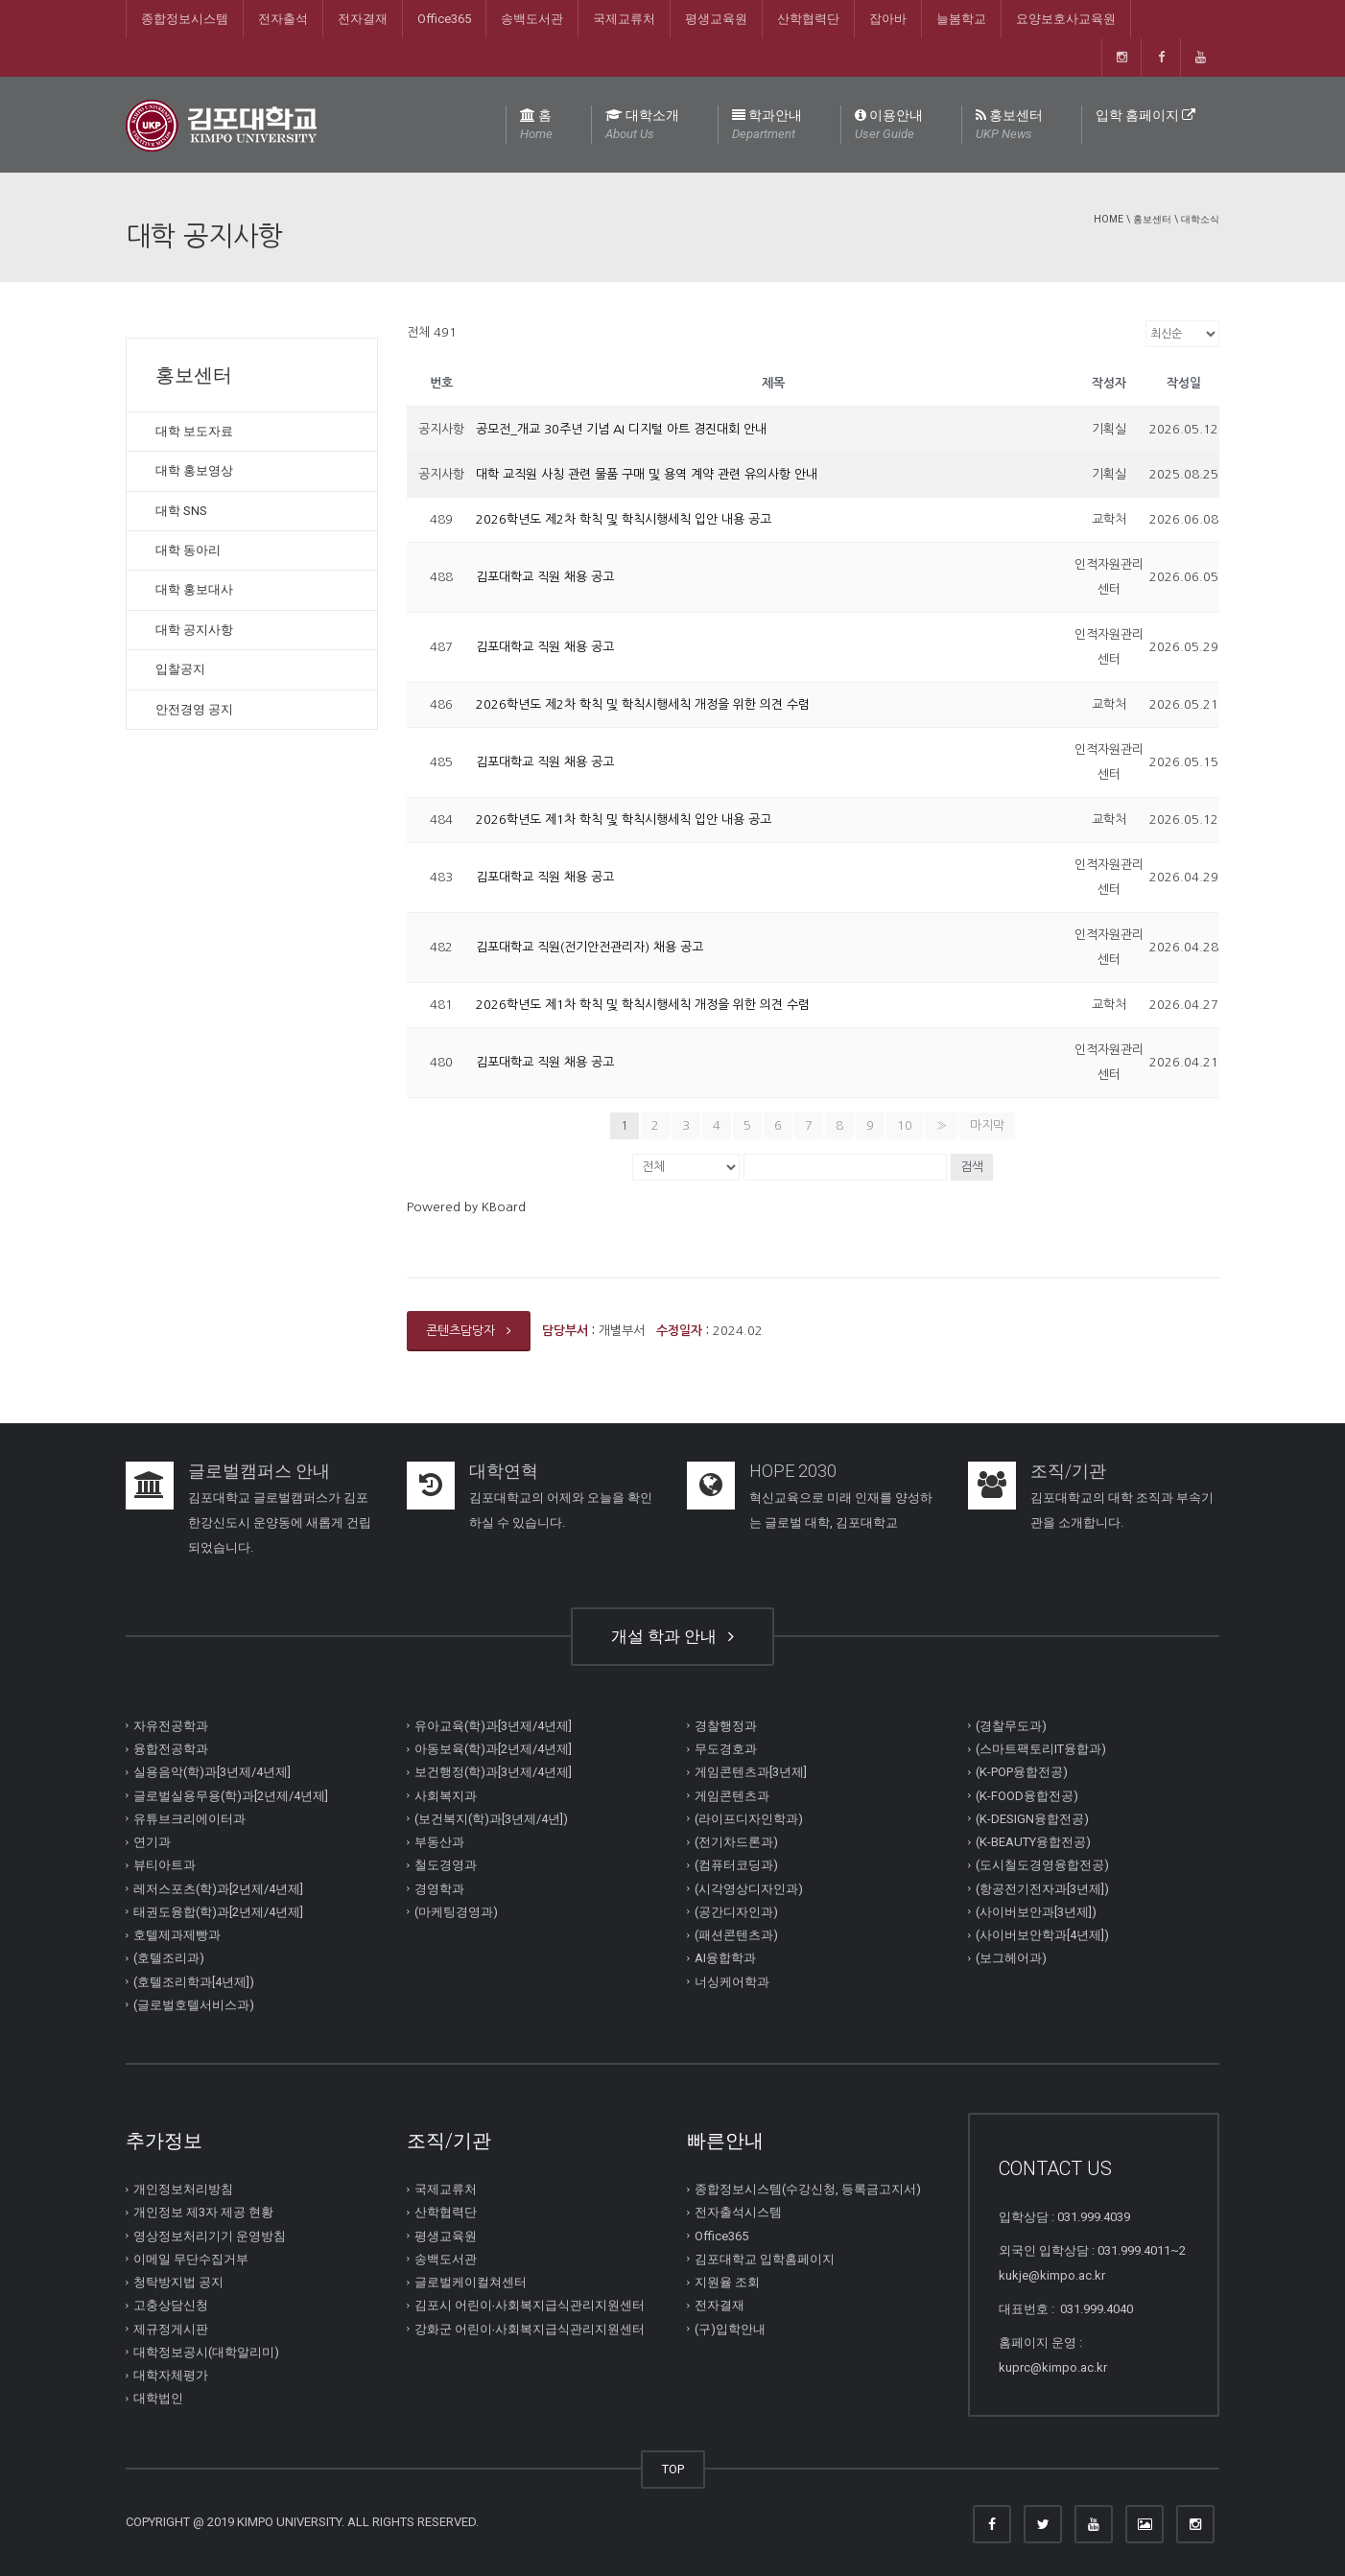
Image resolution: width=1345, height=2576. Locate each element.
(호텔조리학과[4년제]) (193, 1981)
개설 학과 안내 (672, 1636)
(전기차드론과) (736, 1842)
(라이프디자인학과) (749, 1819)
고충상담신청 (170, 2305)
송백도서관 (532, 19)
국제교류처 (624, 19)
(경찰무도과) (1011, 1726)
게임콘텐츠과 (732, 1795)
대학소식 (1200, 219)
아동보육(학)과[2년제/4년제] (493, 1749)
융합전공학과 (170, 1749)
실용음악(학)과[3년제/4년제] (212, 1772)
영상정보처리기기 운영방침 (209, 2235)
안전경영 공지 (194, 709)
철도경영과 (445, 1865)
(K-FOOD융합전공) (1027, 1795)
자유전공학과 (170, 1726)
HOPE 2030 (793, 1471)
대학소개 (642, 125)
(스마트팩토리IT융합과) (1041, 1749)
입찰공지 (180, 669)
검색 (971, 1166)
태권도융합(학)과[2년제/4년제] (218, 1912)
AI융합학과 (725, 1958)
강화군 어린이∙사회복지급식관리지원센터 (530, 2328)
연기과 (152, 1842)
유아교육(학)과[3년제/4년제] (493, 1726)
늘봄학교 (961, 19)
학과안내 (767, 125)
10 (904, 1125)
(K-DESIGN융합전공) (1032, 1819)
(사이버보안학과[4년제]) (1042, 1935)
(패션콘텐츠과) (736, 1935)
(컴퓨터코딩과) (736, 1865)
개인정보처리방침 (183, 2189)
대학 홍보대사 (194, 589)
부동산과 (439, 1842)
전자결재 (363, 19)
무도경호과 (726, 1749)
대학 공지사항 (194, 629)
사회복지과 (445, 1795)
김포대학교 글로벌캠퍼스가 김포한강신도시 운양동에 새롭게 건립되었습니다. (279, 1522)
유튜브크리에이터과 (189, 1819)
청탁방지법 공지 (178, 2282)
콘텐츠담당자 (468, 1330)
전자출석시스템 (738, 2212)
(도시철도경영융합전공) (1042, 1865)
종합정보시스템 (184, 19)
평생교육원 (716, 19)
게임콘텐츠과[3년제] (751, 1772)
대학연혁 (503, 1471)
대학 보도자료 (194, 431)
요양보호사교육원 (1066, 19)
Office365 (444, 19)
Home (1108, 219)
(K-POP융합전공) (1022, 1772)
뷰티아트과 (164, 1865)
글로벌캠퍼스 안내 (259, 1471)
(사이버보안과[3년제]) (1036, 1912)
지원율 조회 (727, 2282)
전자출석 (283, 19)
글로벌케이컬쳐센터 (470, 2282)
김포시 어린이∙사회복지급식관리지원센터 (530, 2305)
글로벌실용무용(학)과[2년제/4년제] (230, 1795)
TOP (673, 2469)
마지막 (987, 1125)
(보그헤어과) (1011, 1958)
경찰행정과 (726, 1726)
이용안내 (889, 125)
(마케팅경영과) (456, 1912)
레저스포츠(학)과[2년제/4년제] (218, 1888)
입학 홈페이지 (1145, 115)
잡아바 (888, 19)
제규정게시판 (170, 2328)
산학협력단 (808, 19)
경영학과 (439, 1888)
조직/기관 (1068, 1471)
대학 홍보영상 (194, 470)
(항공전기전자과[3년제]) (1042, 1888)
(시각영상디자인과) (749, 1888)
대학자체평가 (170, 2375)
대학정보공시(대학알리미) (206, 2352)
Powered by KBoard (466, 1207)
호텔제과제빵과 (177, 1935)
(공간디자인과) (736, 1912)
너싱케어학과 (732, 1981)
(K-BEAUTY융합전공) (1033, 1842)
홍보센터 (1009, 125)
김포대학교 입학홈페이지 (765, 2259)
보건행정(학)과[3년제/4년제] (493, 1772)
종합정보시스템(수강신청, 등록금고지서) (808, 2189)
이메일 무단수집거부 (190, 2259)
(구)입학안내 (730, 2328)
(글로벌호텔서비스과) (193, 2005)
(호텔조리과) (168, 1958)
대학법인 (158, 2398)
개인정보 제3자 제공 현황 (203, 2212)
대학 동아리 (188, 550)
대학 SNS (181, 510)
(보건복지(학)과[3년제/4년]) (491, 1819)
